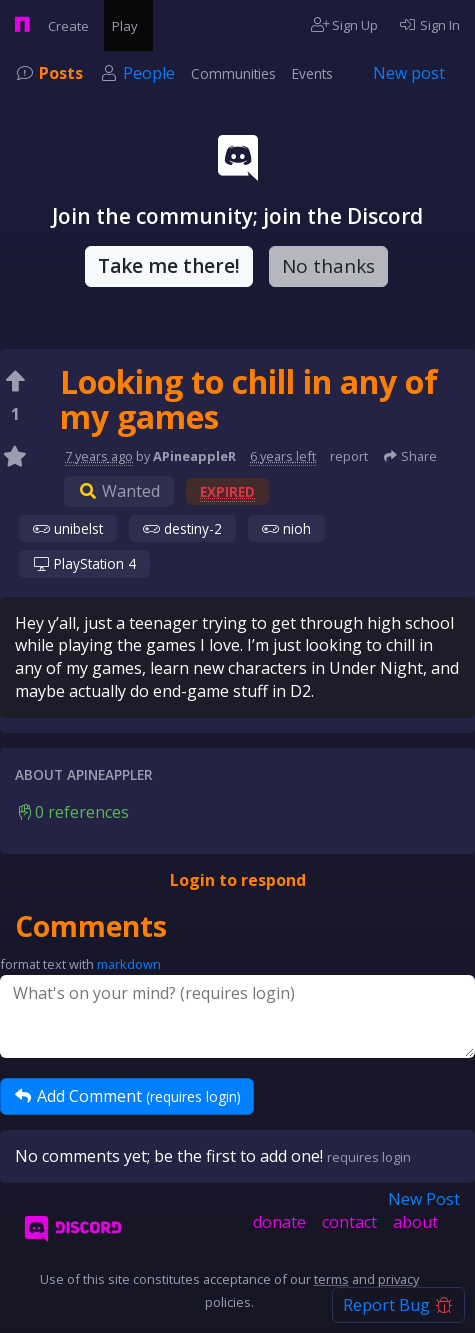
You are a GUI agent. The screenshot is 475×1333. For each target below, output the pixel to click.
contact (349, 1222)
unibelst (68, 528)
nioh (286, 528)
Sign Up (345, 25)
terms (331, 1279)
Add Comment (127, 1096)
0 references (72, 812)
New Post (424, 1199)
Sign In (429, 25)
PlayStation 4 (84, 563)
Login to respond (238, 880)
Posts (61, 73)
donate (279, 1222)
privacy (398, 1279)
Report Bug (398, 1305)
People (149, 73)
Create (72, 25)
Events (312, 73)
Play (128, 25)
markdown (129, 964)
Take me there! (169, 266)
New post (409, 73)
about (415, 1222)
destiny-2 (182, 528)
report (349, 456)
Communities (233, 73)
